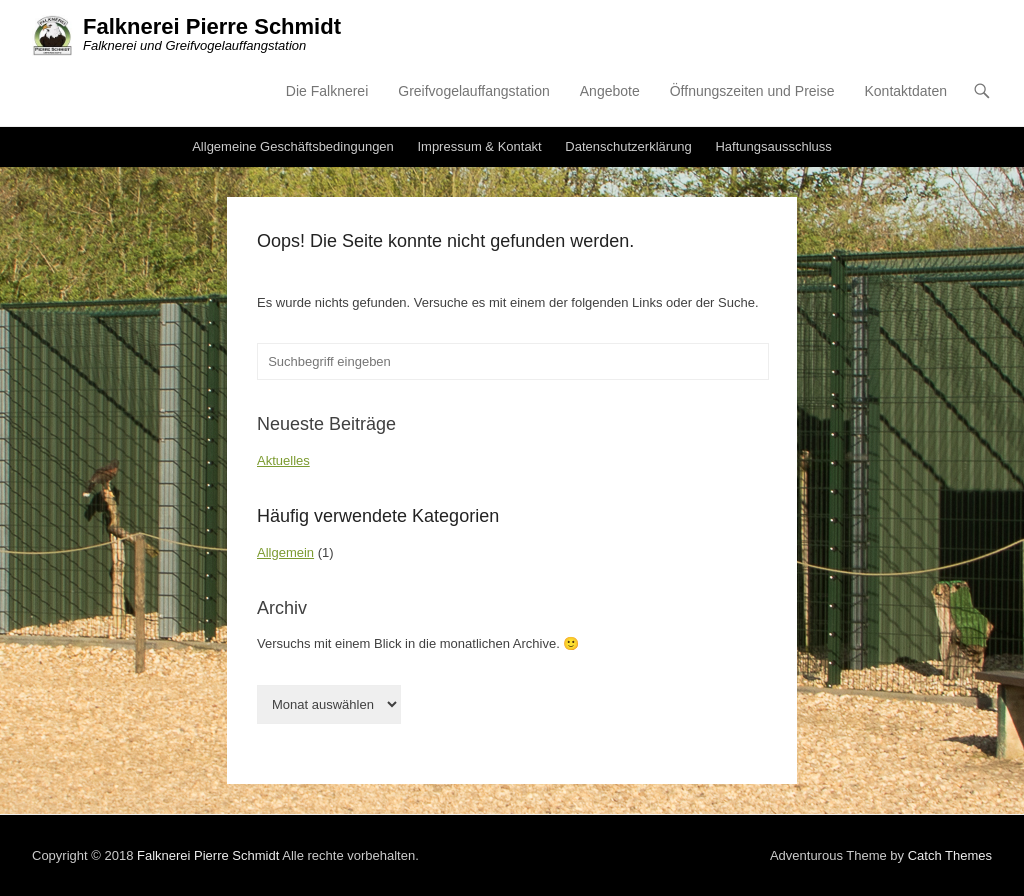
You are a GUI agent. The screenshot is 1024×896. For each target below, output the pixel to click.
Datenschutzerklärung (628, 146)
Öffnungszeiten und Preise (752, 91)
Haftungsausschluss (773, 146)
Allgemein (285, 552)
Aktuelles (283, 460)
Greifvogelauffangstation (474, 91)
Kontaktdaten (905, 91)
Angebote (610, 91)
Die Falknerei (327, 91)
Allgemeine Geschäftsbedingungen (293, 146)
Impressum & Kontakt (479, 146)
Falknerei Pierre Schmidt (212, 26)
